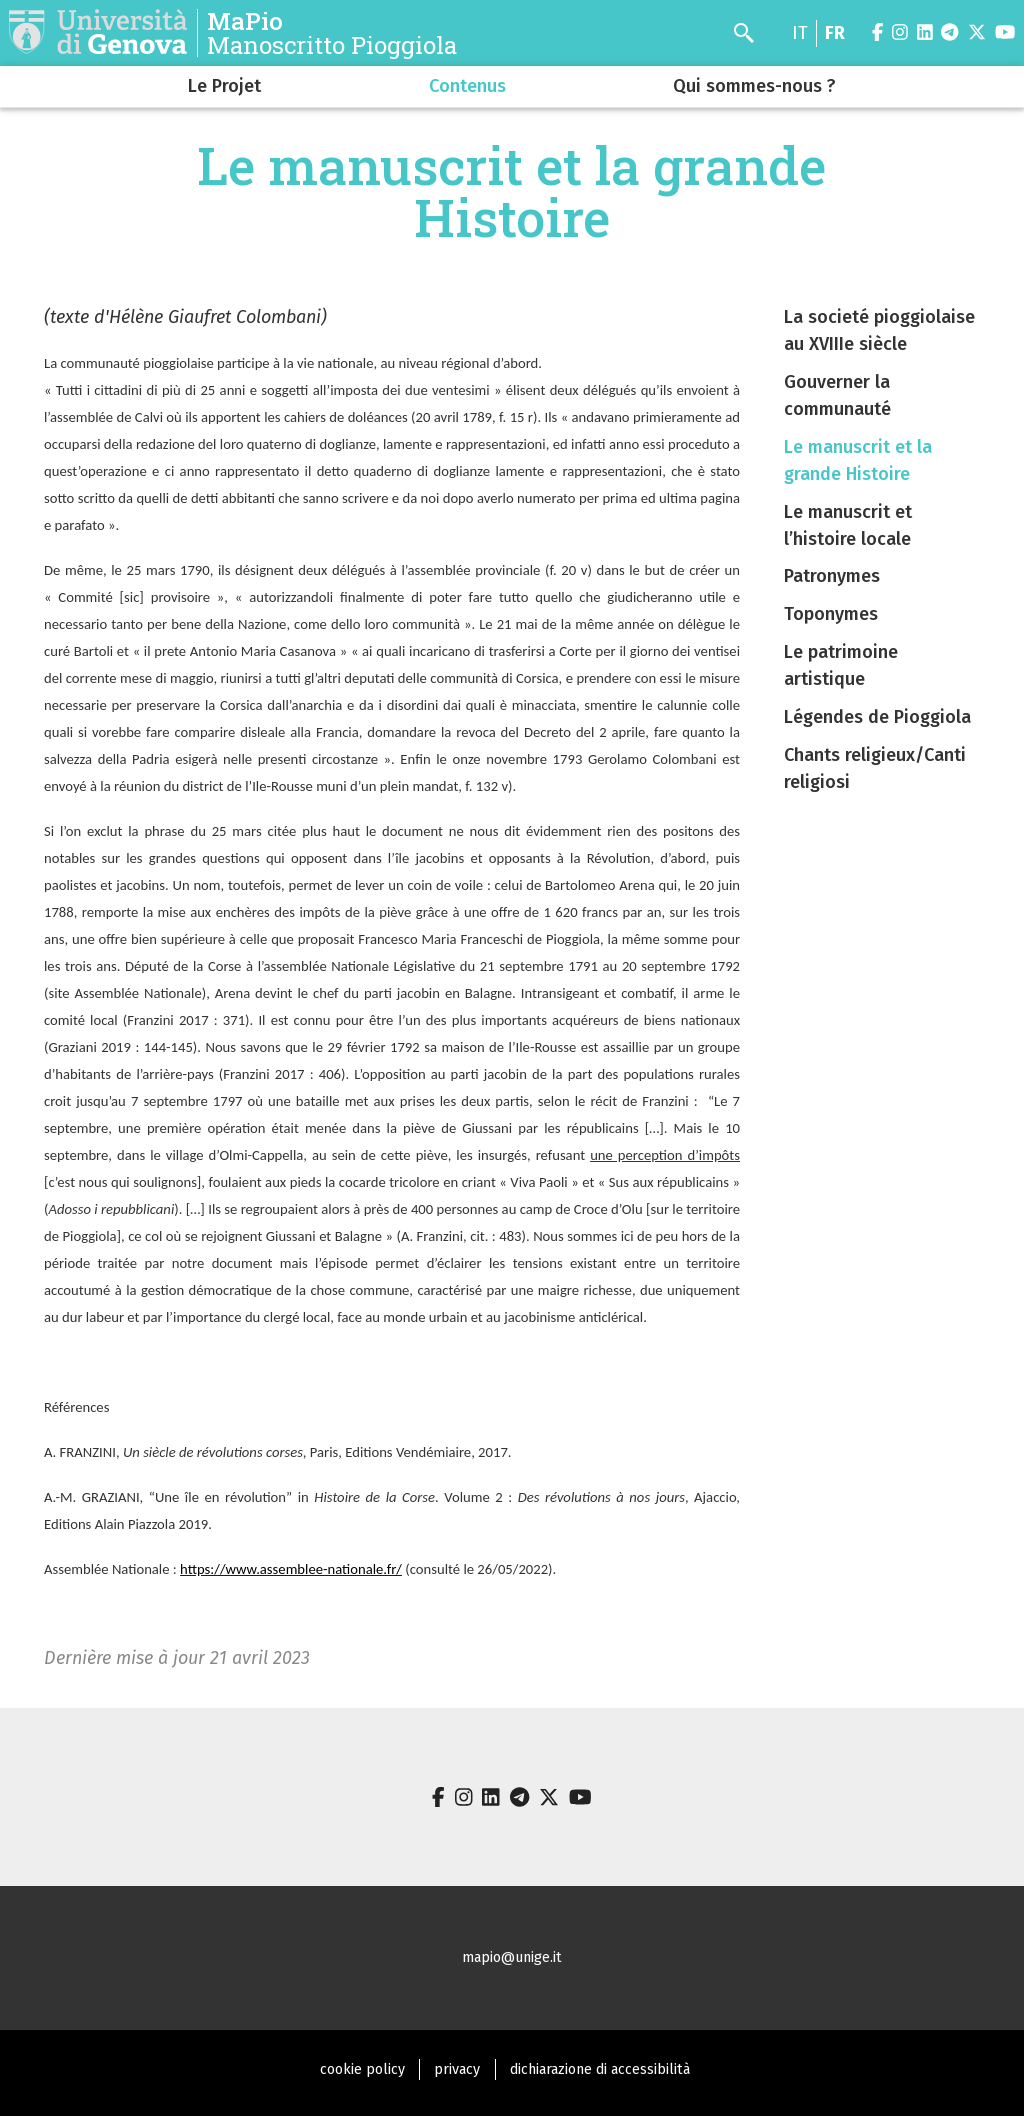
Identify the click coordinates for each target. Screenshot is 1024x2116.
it (800, 33)
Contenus (467, 86)
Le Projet (224, 86)
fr (835, 33)
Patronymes (832, 576)
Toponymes (831, 614)
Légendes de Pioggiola (877, 717)
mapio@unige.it (512, 1957)
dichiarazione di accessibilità (600, 2069)
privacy (457, 2069)
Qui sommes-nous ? (754, 86)
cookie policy (362, 2069)
